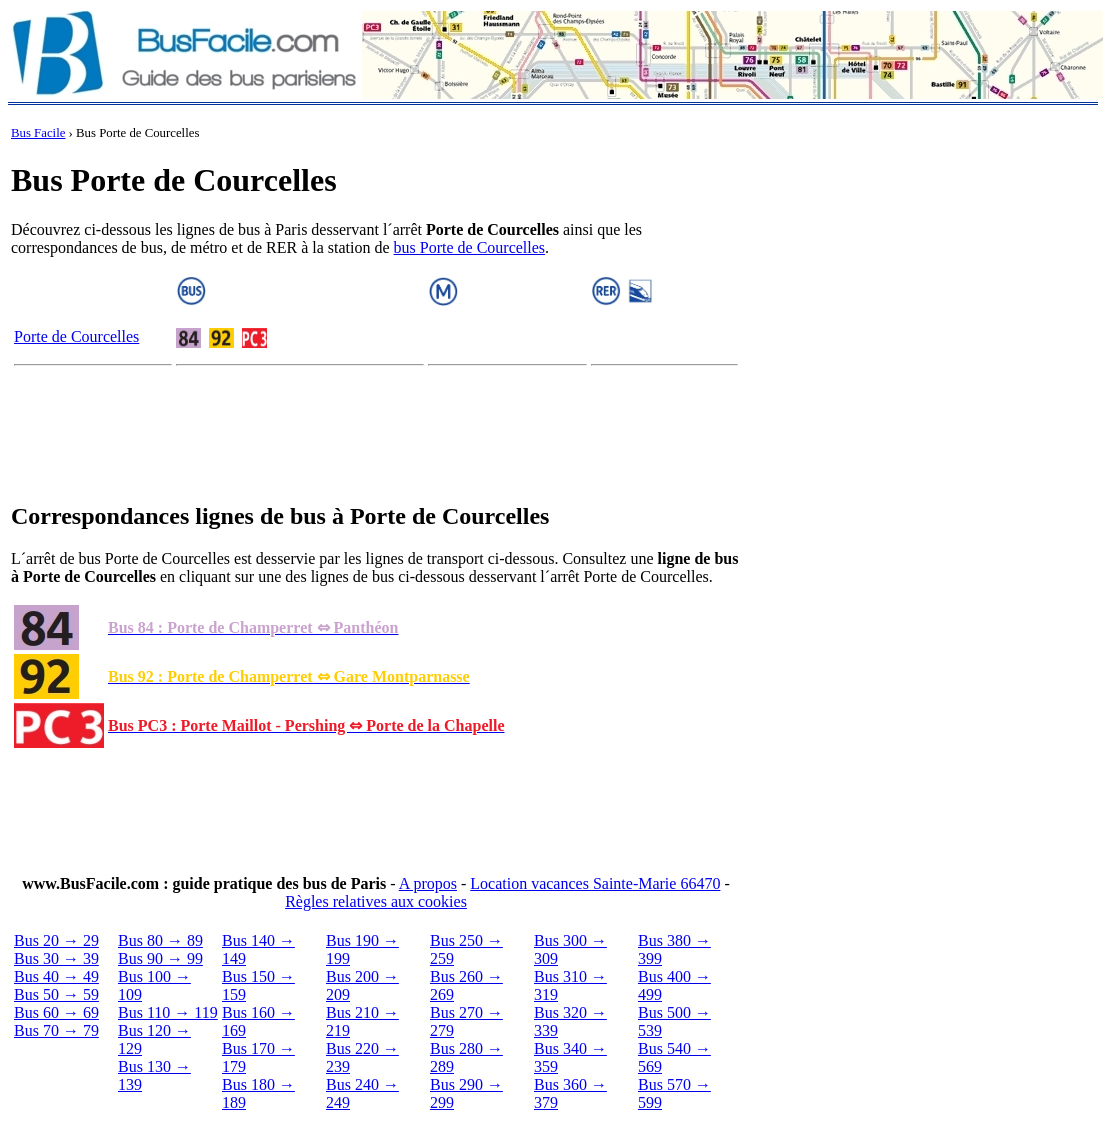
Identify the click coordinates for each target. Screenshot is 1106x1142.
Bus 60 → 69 (56, 1012)
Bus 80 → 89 (160, 940)
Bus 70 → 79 (56, 1030)
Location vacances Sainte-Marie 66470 (595, 883)
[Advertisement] (376, 438)
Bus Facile (38, 133)
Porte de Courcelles (76, 336)
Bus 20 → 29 (56, 940)
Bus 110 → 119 (168, 1012)
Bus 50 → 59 (56, 994)
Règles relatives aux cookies (376, 901)
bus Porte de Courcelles (470, 247)
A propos (428, 883)
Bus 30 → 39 (56, 958)
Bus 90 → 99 (160, 958)
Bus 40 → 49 (56, 976)
